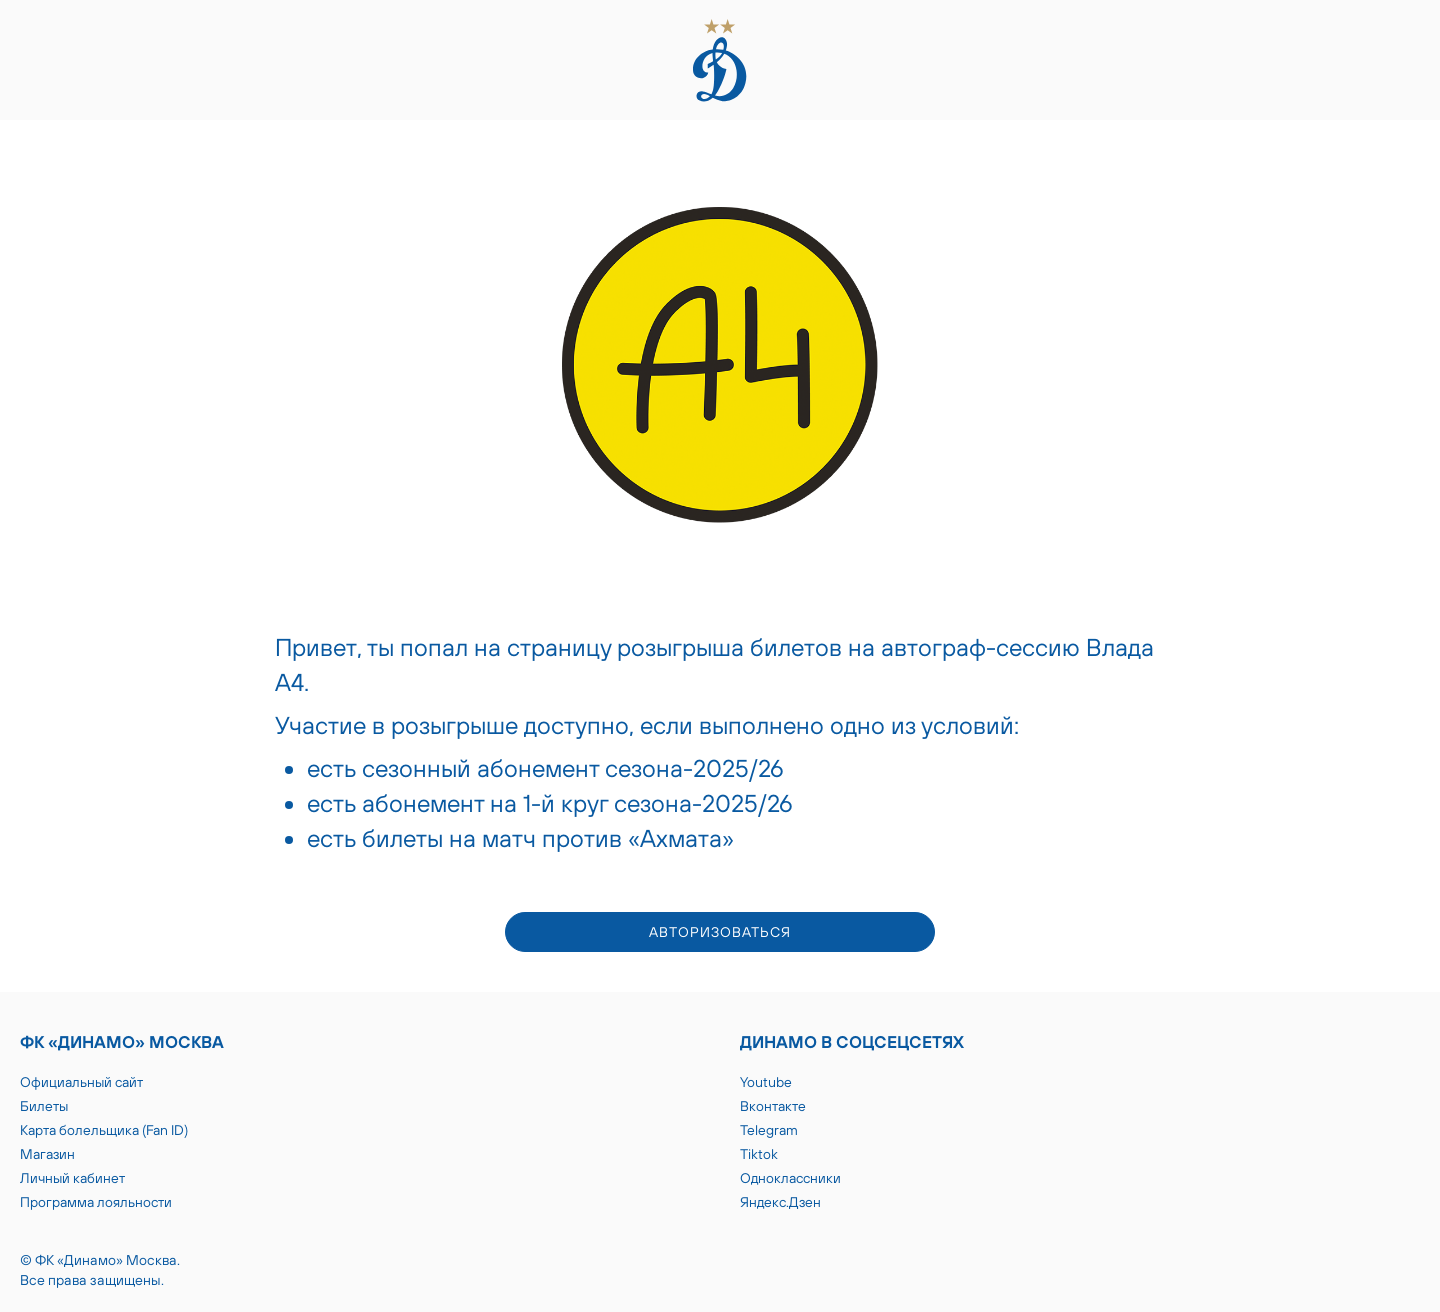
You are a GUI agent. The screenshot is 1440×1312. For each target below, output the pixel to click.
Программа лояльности (96, 1202)
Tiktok (759, 1154)
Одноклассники (790, 1178)
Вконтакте (773, 1106)
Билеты (44, 1106)
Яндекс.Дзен (780, 1202)
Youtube (766, 1082)
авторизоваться (720, 932)
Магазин (47, 1154)
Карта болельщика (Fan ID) (104, 1130)
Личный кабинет (72, 1178)
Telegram (769, 1130)
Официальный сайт (81, 1082)
